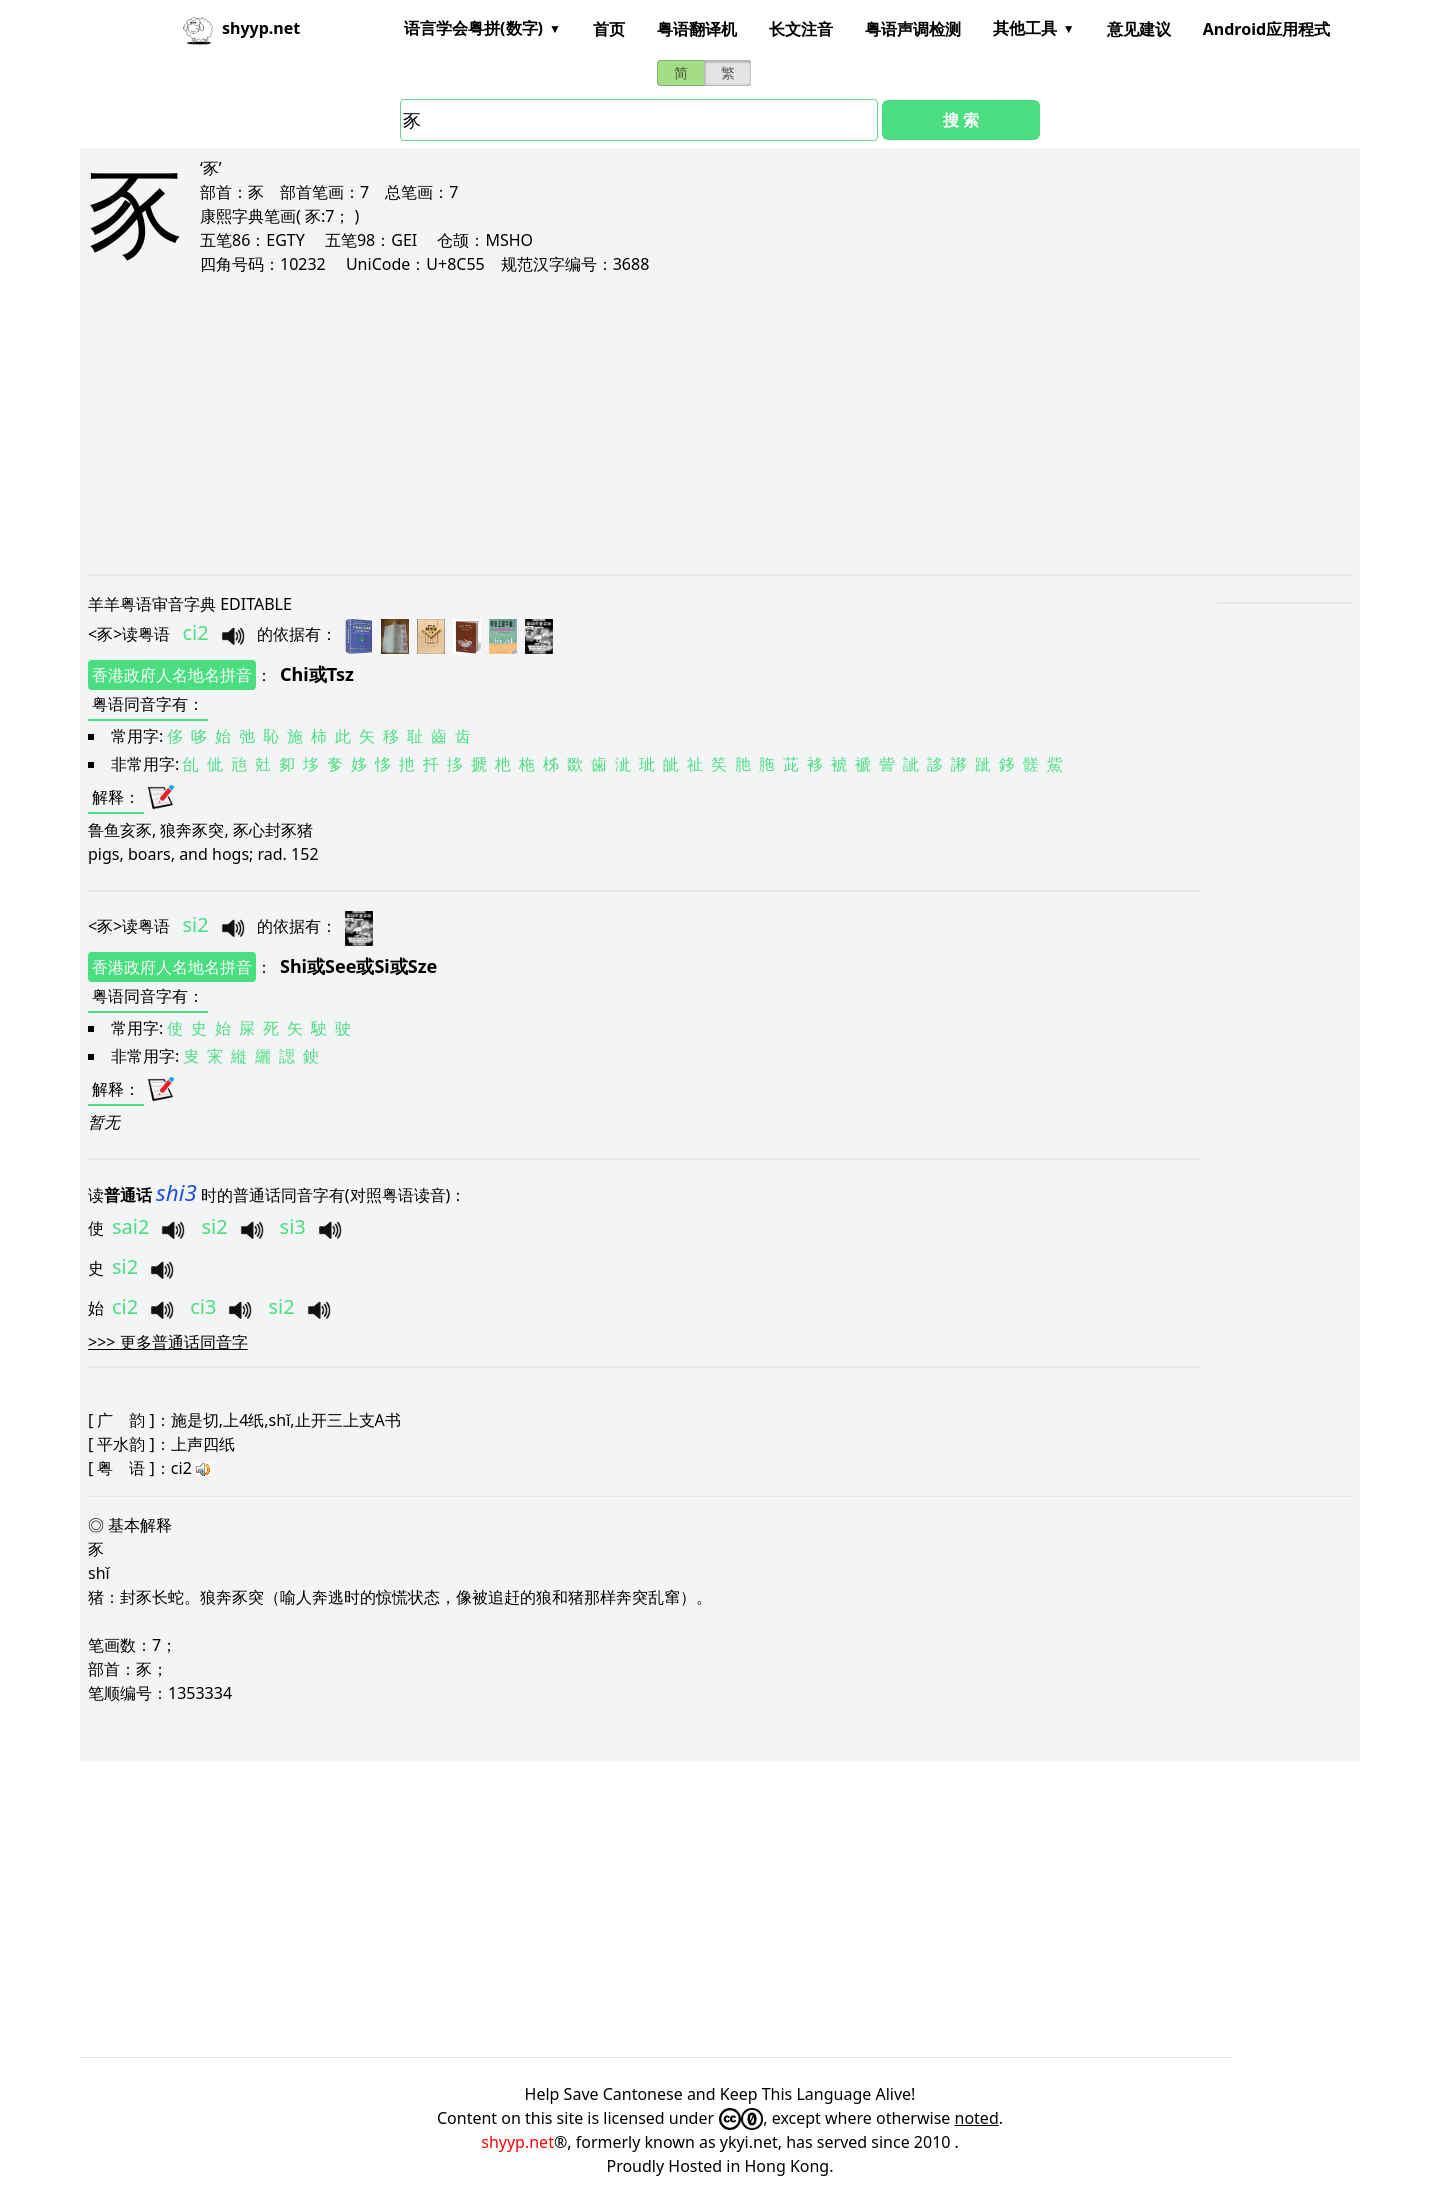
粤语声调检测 (913, 29)
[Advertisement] (688, 424)
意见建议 (1139, 29)
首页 (609, 29)
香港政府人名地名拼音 (172, 675)
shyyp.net (517, 2142)
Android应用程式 (1266, 29)
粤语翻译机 (697, 29)
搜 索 (961, 120)
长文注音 (801, 29)
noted (977, 2118)
